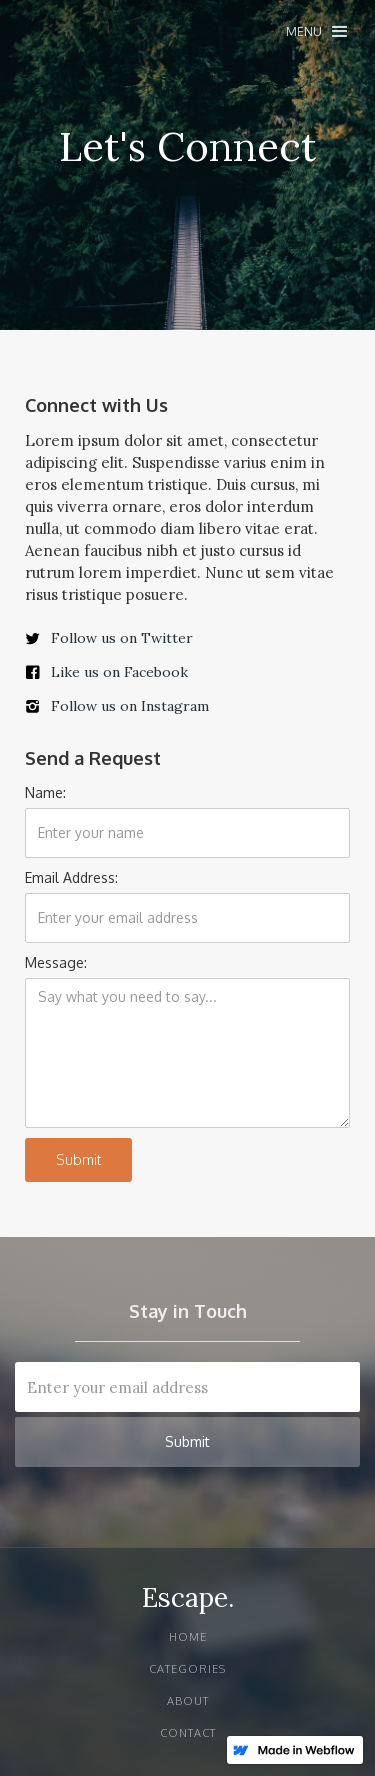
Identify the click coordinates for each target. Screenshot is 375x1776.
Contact (188, 1733)
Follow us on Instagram (130, 706)
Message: (56, 962)
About (188, 1701)
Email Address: (71, 877)
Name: (45, 792)
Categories (187, 1669)
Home (188, 1637)
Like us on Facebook (119, 672)
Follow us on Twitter (122, 638)
